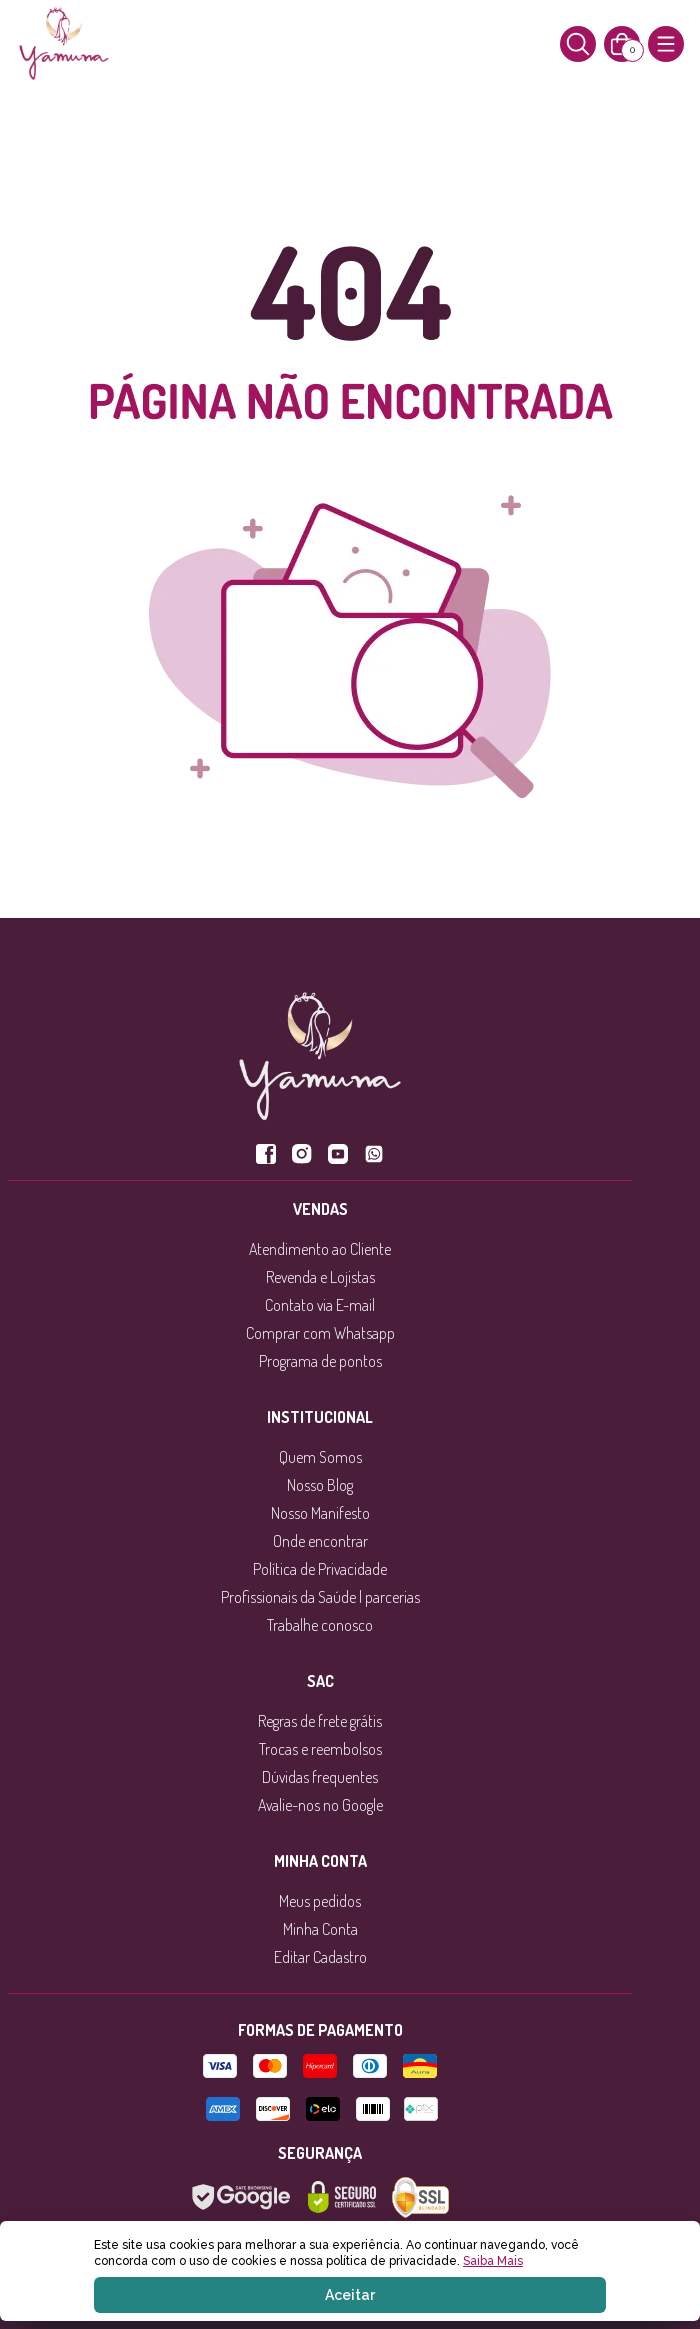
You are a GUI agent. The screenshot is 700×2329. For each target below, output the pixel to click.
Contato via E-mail (320, 1305)
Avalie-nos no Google (320, 1805)
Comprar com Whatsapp (320, 1333)
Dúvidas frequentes (320, 1777)
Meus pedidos (320, 1901)
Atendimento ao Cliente (320, 1249)
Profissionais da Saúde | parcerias (320, 1597)
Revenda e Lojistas (320, 1277)
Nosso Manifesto (320, 1513)
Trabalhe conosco (320, 1625)
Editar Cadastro (320, 1957)
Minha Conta (320, 1929)
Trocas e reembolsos (320, 1749)
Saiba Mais (493, 2261)
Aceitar (350, 2295)
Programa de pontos (320, 1361)
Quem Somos (320, 1457)
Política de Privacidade (320, 1569)
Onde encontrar (320, 1541)
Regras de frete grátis (320, 1721)
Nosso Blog (320, 1485)
